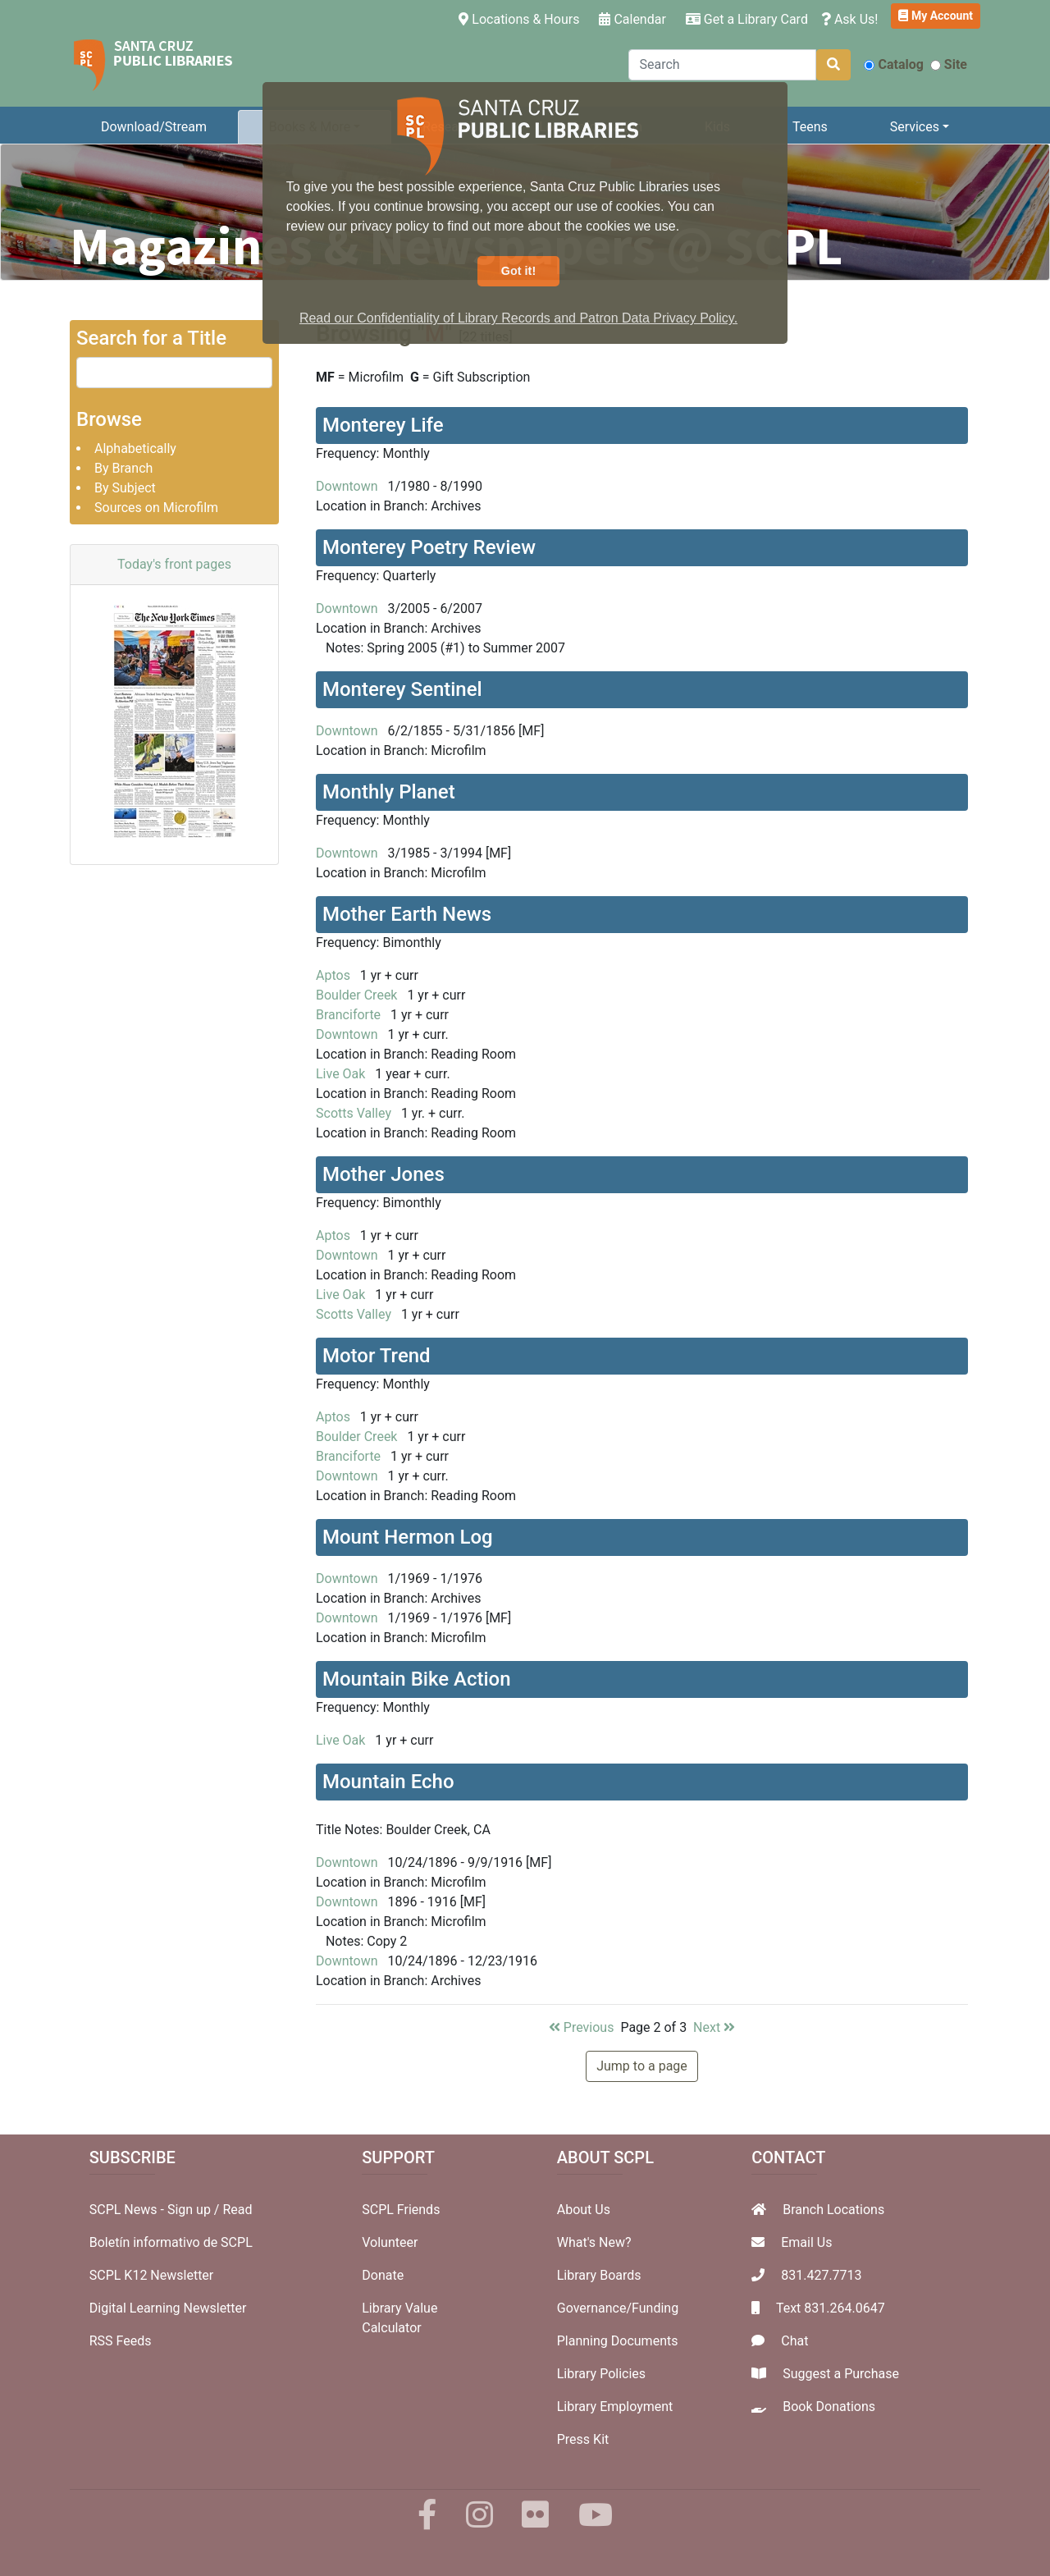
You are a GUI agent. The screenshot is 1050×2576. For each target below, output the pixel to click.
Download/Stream (154, 127)
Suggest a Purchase (841, 2374)
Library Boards (599, 2275)
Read (237, 2209)
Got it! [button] (518, 270)
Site (948, 64)
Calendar (632, 19)
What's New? (594, 2242)
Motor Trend (376, 1355)
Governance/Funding (617, 2308)
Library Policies (601, 2374)
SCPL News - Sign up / (156, 2209)
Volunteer (390, 2242)
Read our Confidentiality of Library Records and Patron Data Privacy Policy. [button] (518, 318)
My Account (935, 15)
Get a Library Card (747, 19)
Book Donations (829, 2406)
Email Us (806, 2242)
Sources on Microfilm (156, 507)
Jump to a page (641, 2066)
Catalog (893, 64)
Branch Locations (833, 2209)
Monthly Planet (388, 791)
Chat (794, 2341)
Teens (810, 127)
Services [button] (914, 127)
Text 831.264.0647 (830, 2308)
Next (714, 2027)
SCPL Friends (401, 2209)
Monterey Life (383, 425)
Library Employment (615, 2406)
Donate (383, 2275)
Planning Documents (617, 2341)
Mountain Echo (388, 1781)
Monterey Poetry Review (429, 547)
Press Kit (583, 2439)
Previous (581, 2027)
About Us (583, 2209)
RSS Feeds (120, 2341)
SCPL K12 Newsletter (151, 2275)
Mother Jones (383, 1174)
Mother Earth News (406, 914)
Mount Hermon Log (407, 1537)
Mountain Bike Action (416, 1679)
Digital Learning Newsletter (168, 2308)
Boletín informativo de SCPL (171, 2242)
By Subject (125, 488)
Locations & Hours (522, 18)
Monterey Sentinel (402, 689)
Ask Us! (850, 19)
